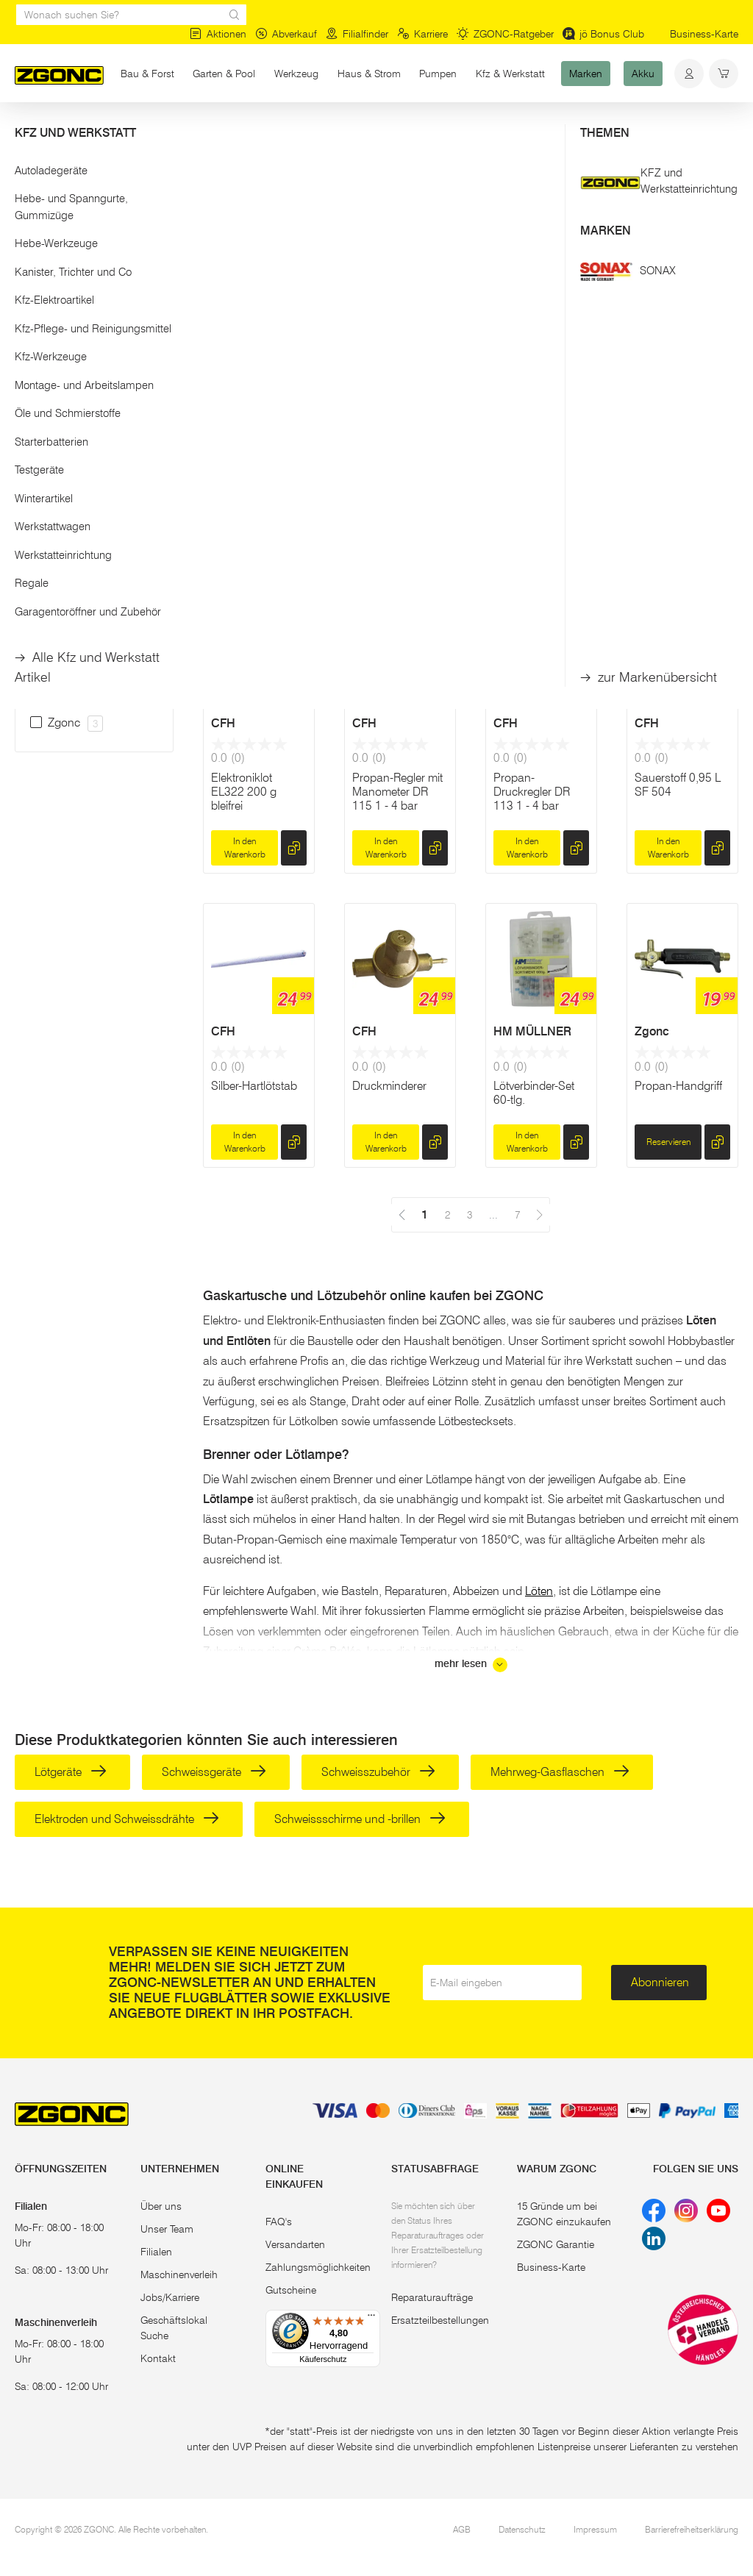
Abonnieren (660, 1982)
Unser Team (166, 2229)
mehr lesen (471, 1665)
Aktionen (218, 34)
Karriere (422, 34)
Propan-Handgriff (678, 1086)
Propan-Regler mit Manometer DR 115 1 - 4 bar (397, 792)
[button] (94, 190)
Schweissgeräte (214, 1772)
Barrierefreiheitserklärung (691, 2529)
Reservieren (668, 1141)
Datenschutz (522, 2529)
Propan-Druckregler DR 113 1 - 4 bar (531, 792)
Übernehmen (94, 321)
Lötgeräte (71, 1772)
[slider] (30, 238)
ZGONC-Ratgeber (505, 34)
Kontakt (158, 2358)
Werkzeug (301, 72)
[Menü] (371, 2318)
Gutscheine (290, 2290)
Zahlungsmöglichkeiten (318, 2267)
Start (25, 131)
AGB (462, 2529)
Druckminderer (389, 1086)
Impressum (595, 2529)
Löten (212, 131)
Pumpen (438, 73)
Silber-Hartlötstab (254, 1086)
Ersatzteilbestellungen (440, 2320)
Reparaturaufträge (432, 2297)
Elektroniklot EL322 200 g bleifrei (243, 792)
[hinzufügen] (294, 539)
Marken (585, 73)
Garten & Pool (224, 73)
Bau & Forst (147, 73)
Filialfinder (357, 34)
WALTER (234, 387)
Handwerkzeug (148, 131)
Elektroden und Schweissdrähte (127, 1819)
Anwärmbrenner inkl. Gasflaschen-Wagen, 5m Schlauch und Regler (256, 469)
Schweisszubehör (378, 1772)
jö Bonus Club (603, 34)
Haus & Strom (369, 73)
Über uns (161, 2206)
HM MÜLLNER (532, 1031)
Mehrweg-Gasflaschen (559, 1772)
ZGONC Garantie (555, 2244)
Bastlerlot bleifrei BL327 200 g (533, 449)
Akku (643, 73)
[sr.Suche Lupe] (234, 15)
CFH (364, 387)
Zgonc (652, 1031)
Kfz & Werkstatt (510, 73)
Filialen (156, 2252)
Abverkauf (286, 34)
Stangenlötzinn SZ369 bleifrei (389, 449)
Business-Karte (704, 34)
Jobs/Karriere (169, 2297)
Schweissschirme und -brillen (360, 1819)
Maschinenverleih (179, 2274)
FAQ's (278, 2221)
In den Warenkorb (244, 539)
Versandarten (295, 2244)
